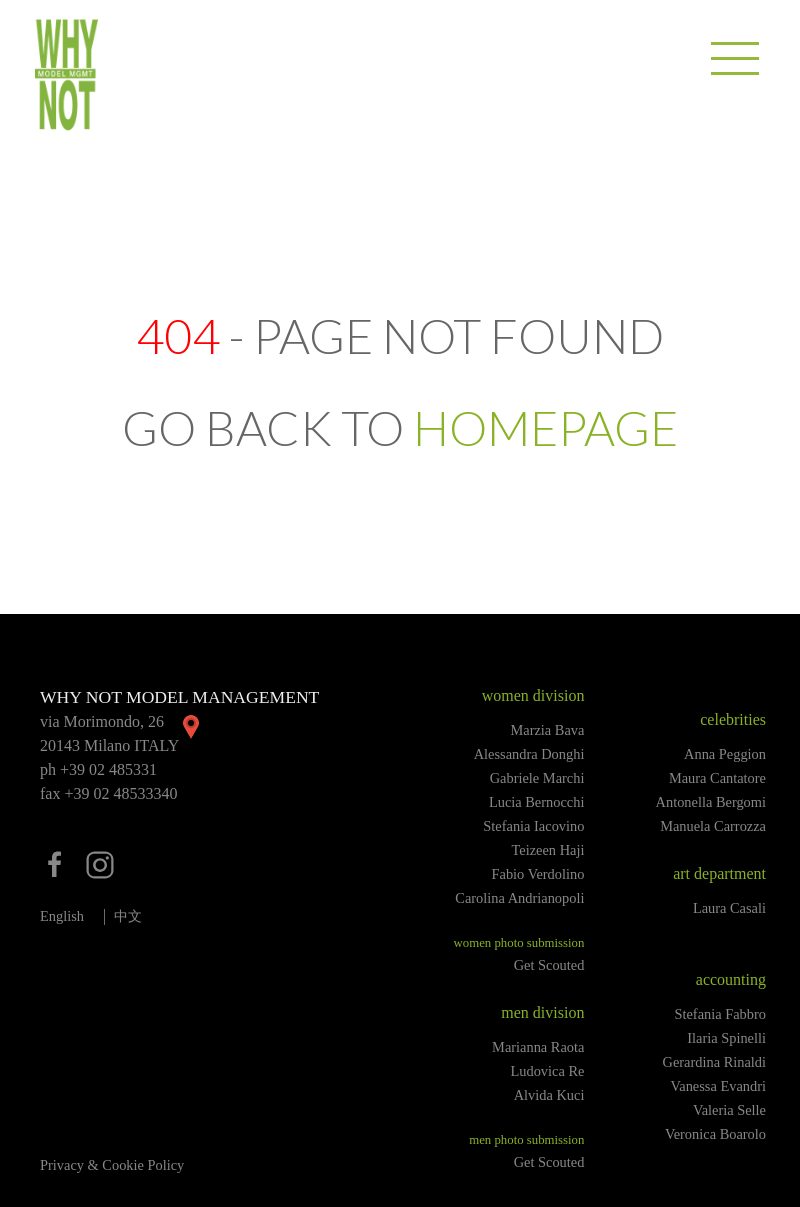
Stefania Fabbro (720, 1014)
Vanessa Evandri (718, 1086)
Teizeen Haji (548, 850)
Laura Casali (729, 908)
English (62, 916)
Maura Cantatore (717, 778)
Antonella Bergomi (711, 802)
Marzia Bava (547, 730)
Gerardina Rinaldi (715, 1062)
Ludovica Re (547, 1071)
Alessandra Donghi (529, 754)
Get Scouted (549, 965)
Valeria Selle (729, 1110)
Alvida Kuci (549, 1095)
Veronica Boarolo (715, 1134)
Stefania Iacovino (533, 826)
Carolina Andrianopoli (519, 898)
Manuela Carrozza (713, 826)
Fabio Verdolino (538, 874)
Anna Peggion (725, 754)
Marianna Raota (538, 1047)
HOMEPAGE (545, 427)
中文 (128, 916)
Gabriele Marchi (537, 778)
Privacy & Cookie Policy (112, 1165)
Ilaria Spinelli (726, 1038)
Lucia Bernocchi (537, 802)
